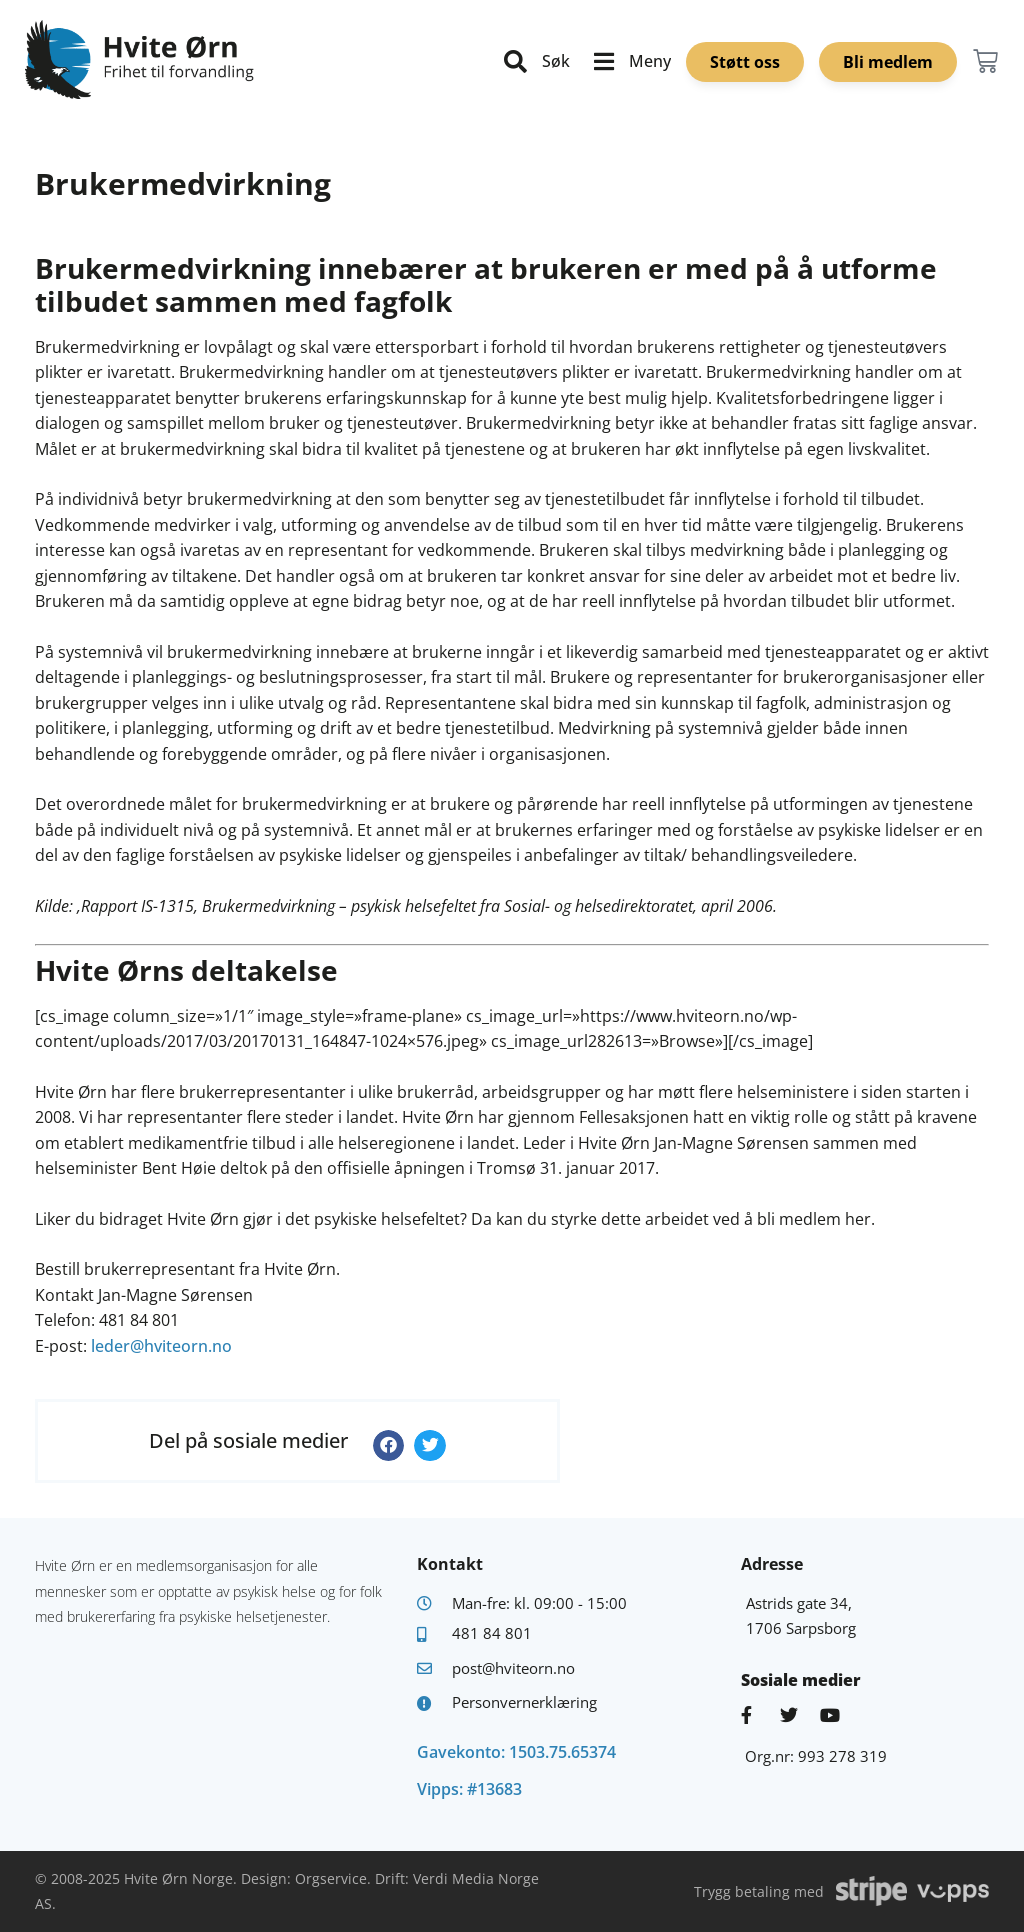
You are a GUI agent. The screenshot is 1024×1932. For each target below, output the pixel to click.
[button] (389, 1446)
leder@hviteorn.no (161, 1346)
